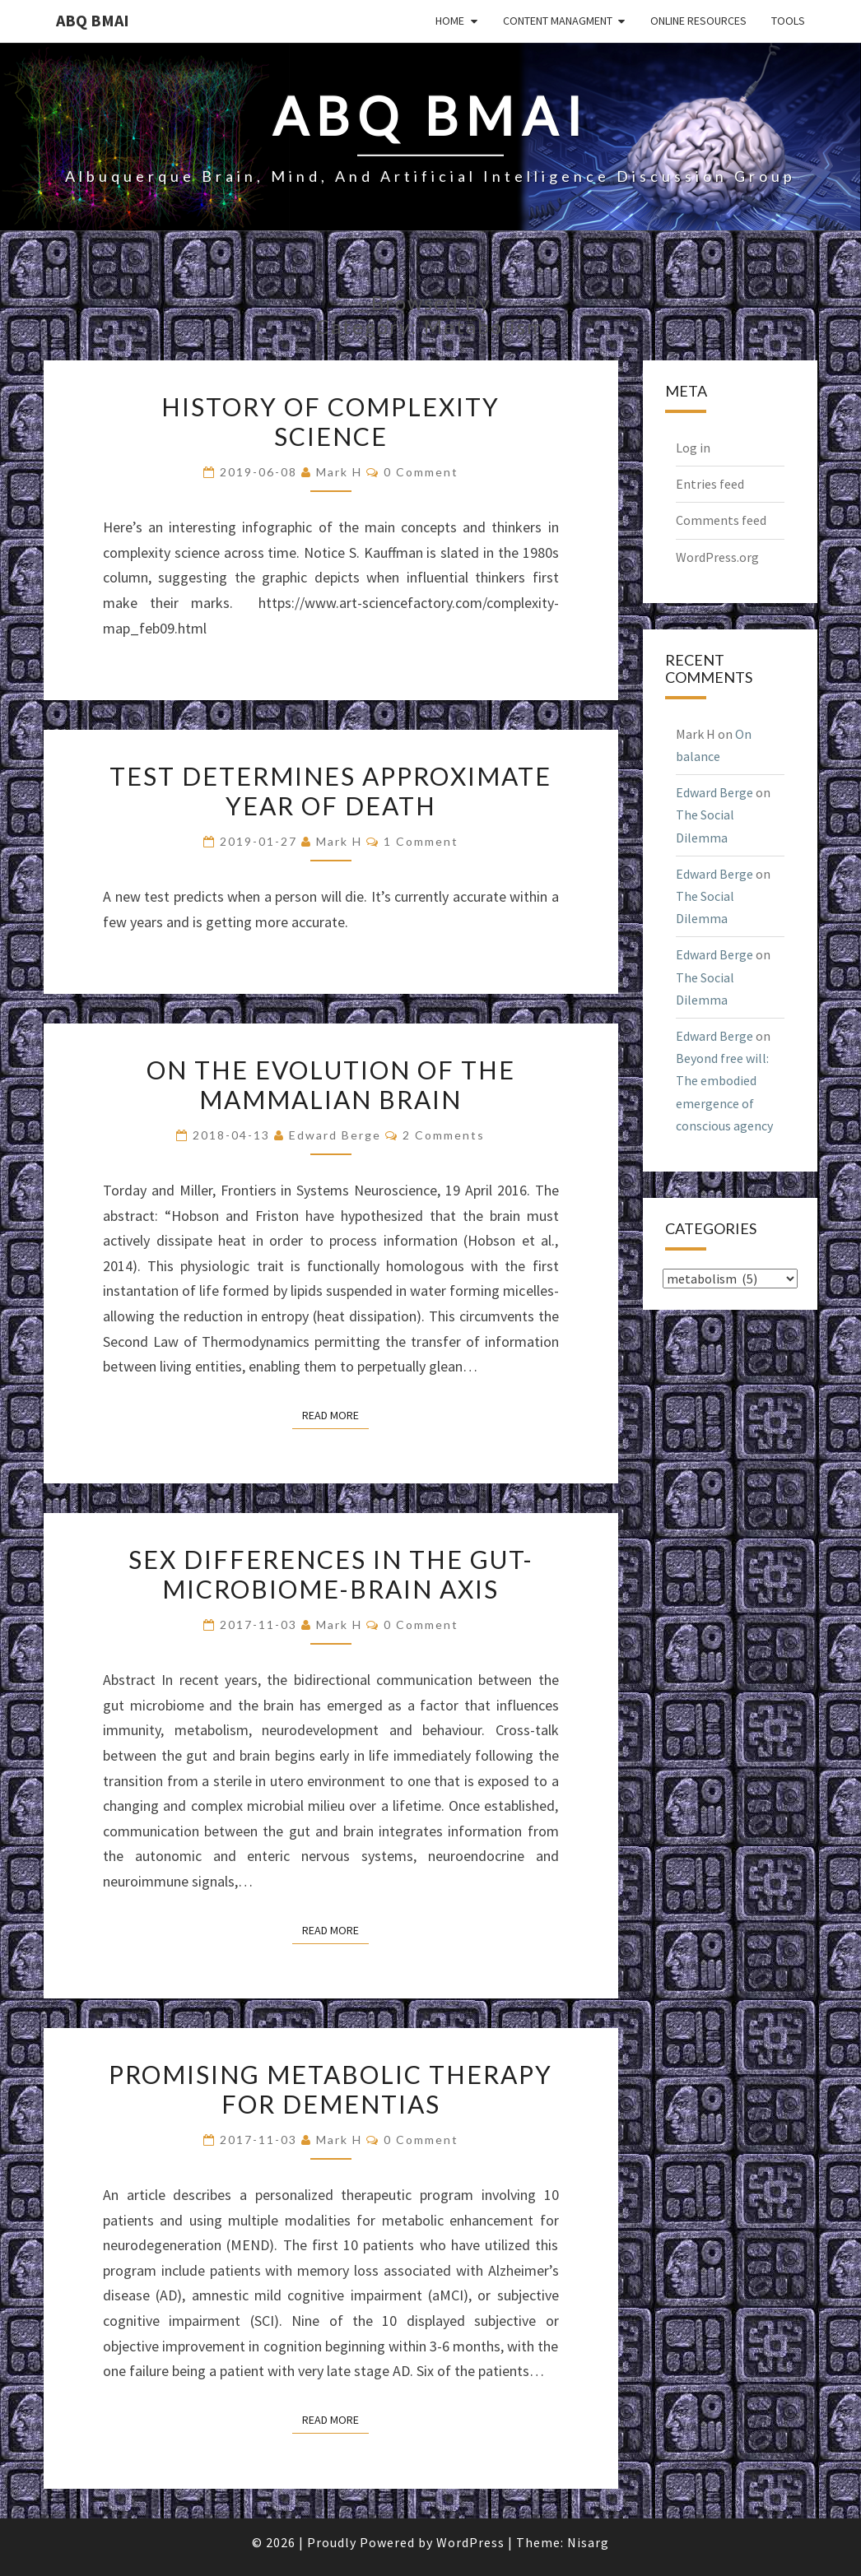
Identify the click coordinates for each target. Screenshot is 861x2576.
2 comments (444, 1135)
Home (449, 20)
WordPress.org (717, 557)
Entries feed (710, 484)
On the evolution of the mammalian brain (331, 1084)
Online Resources (698, 20)
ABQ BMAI (92, 20)
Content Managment (557, 20)
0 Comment (421, 472)
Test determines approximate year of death (330, 790)
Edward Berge (335, 1135)
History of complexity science (330, 421)
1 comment (421, 841)
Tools (788, 20)
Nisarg (588, 2542)
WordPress (470, 2542)
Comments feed (721, 520)
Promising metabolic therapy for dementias (330, 2089)
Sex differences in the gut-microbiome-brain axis (330, 1574)
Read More (335, 1414)
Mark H (339, 472)
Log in (693, 447)
